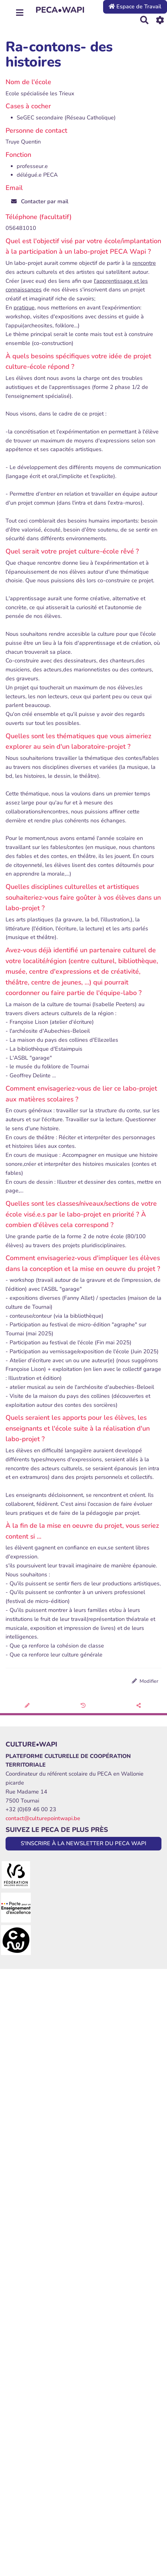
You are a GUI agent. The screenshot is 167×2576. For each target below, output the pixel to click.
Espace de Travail (135, 6)
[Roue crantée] (160, 20)
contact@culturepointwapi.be (43, 1818)
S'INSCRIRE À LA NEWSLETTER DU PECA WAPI (83, 1843)
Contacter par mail (40, 201)
